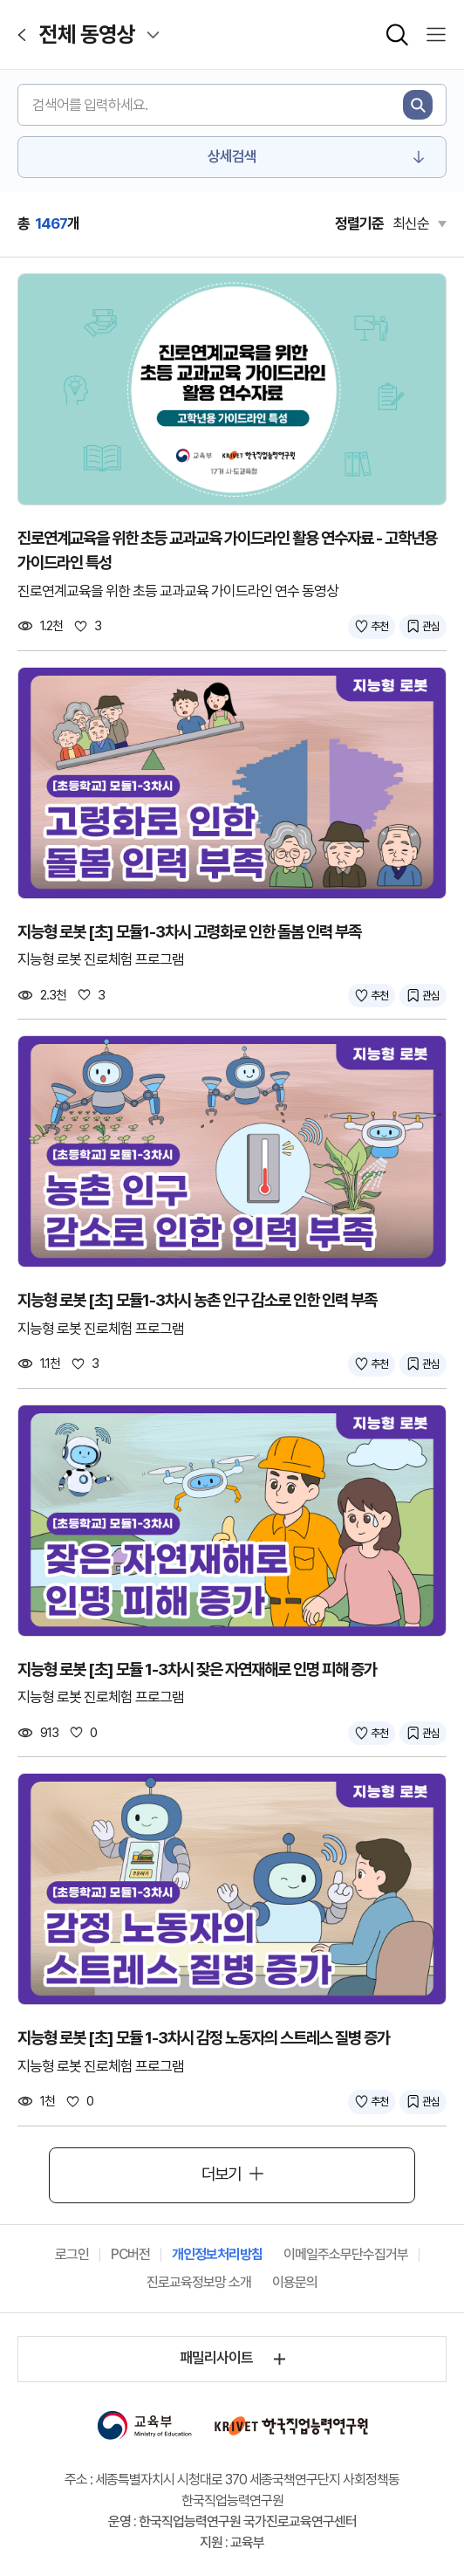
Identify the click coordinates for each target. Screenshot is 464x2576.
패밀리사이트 (216, 2357)
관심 (431, 626)
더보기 (221, 2174)
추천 (379, 626)
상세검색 (232, 156)
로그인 (72, 2254)
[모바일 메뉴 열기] (436, 34)
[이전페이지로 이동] (21, 35)
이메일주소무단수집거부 (345, 2254)
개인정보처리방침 (217, 2254)
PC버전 (130, 2254)
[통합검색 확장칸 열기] (397, 35)
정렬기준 (359, 223)
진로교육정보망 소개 (199, 2282)
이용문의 (294, 2282)
